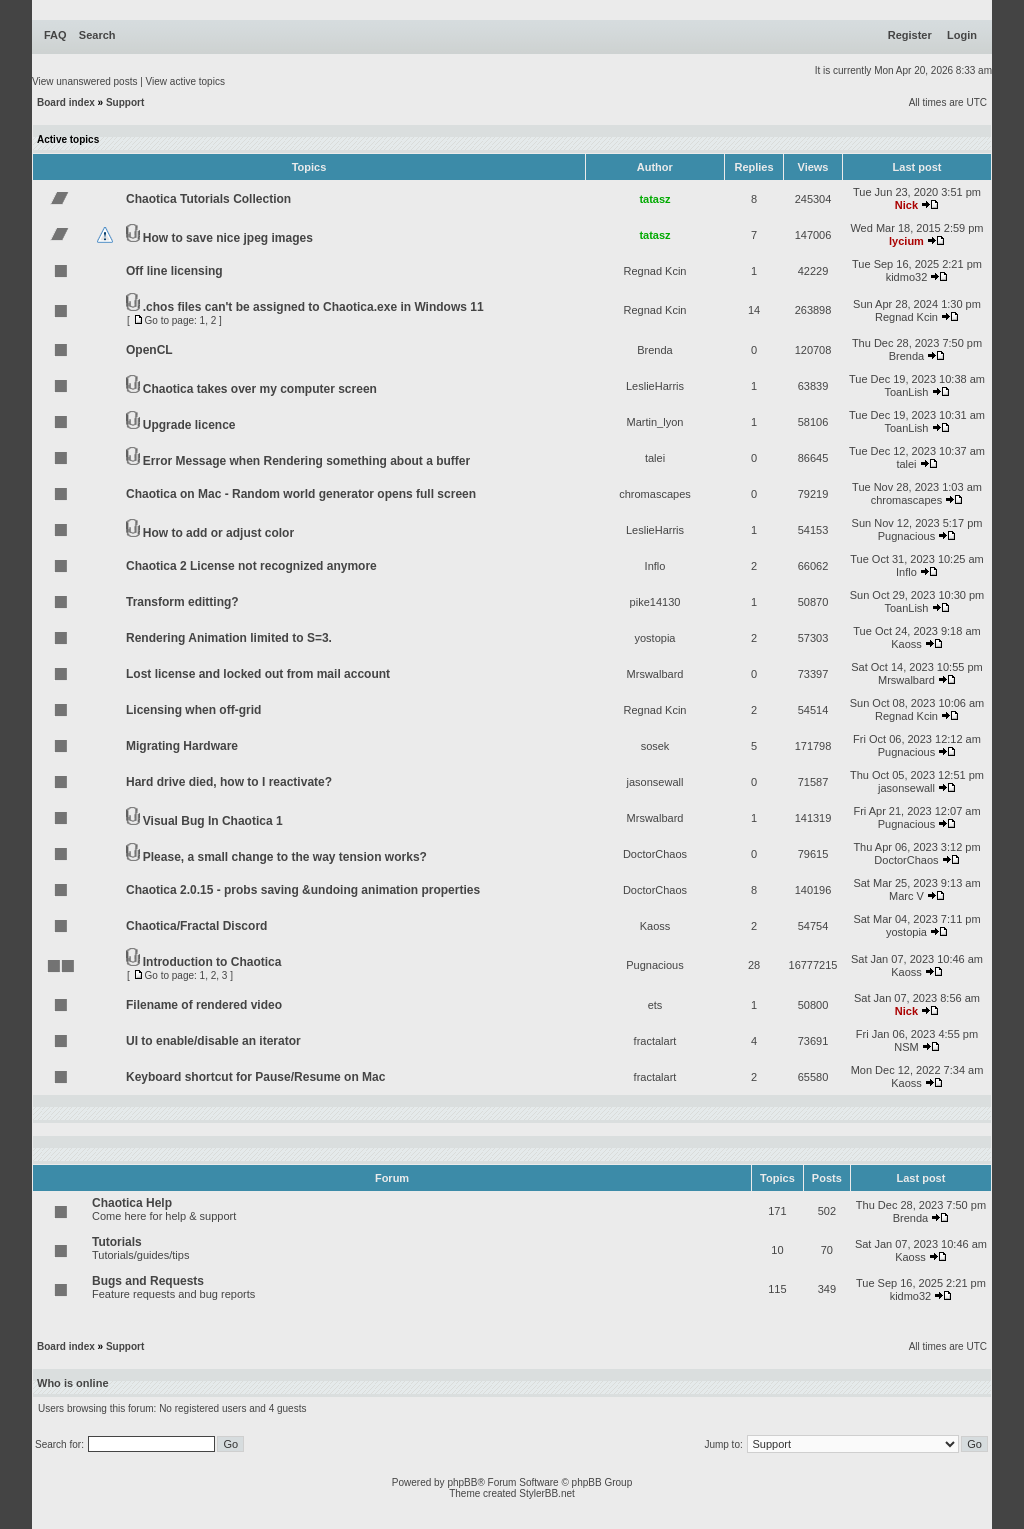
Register (910, 35)
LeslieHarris (655, 386)
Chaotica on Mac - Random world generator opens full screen (301, 494)
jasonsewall (655, 782)
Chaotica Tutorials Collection (208, 199)
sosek (655, 746)
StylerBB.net (547, 1493)
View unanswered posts (84, 81)
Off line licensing (174, 271)
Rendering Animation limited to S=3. (229, 638)
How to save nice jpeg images (228, 238)
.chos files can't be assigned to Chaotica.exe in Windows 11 (313, 307)
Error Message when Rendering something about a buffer (306, 461)
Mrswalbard (655, 674)
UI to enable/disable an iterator (213, 1041)
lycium (906, 241)
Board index (66, 102)
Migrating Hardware (182, 746)
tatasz (654, 199)
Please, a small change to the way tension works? (285, 857)
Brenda (654, 350)
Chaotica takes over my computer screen (260, 389)
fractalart (655, 1041)
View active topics (185, 81)
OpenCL (149, 350)
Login (962, 35)
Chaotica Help (132, 1203)
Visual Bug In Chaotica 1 (213, 821)
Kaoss (906, 644)
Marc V (906, 896)
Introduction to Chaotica (212, 962)
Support (125, 102)
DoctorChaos (655, 854)
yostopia (655, 638)
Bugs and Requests (148, 1281)
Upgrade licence (189, 425)
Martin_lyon (655, 422)
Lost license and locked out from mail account (258, 674)
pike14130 (655, 602)
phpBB (462, 1482)
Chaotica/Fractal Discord (196, 926)
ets (655, 1005)
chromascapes (655, 494)
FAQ (55, 35)
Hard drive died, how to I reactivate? (229, 782)
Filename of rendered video (204, 1005)
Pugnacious (907, 536)
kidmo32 (907, 277)
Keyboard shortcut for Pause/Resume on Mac (255, 1077)
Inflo (655, 566)
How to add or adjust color (218, 533)
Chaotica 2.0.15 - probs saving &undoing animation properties (303, 890)
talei (655, 458)
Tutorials (117, 1242)
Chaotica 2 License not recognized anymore (251, 566)
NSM (906, 1047)
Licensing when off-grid (193, 710)
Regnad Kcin (655, 271)
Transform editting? (182, 602)
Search (97, 35)
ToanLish (906, 392)
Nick (906, 205)
